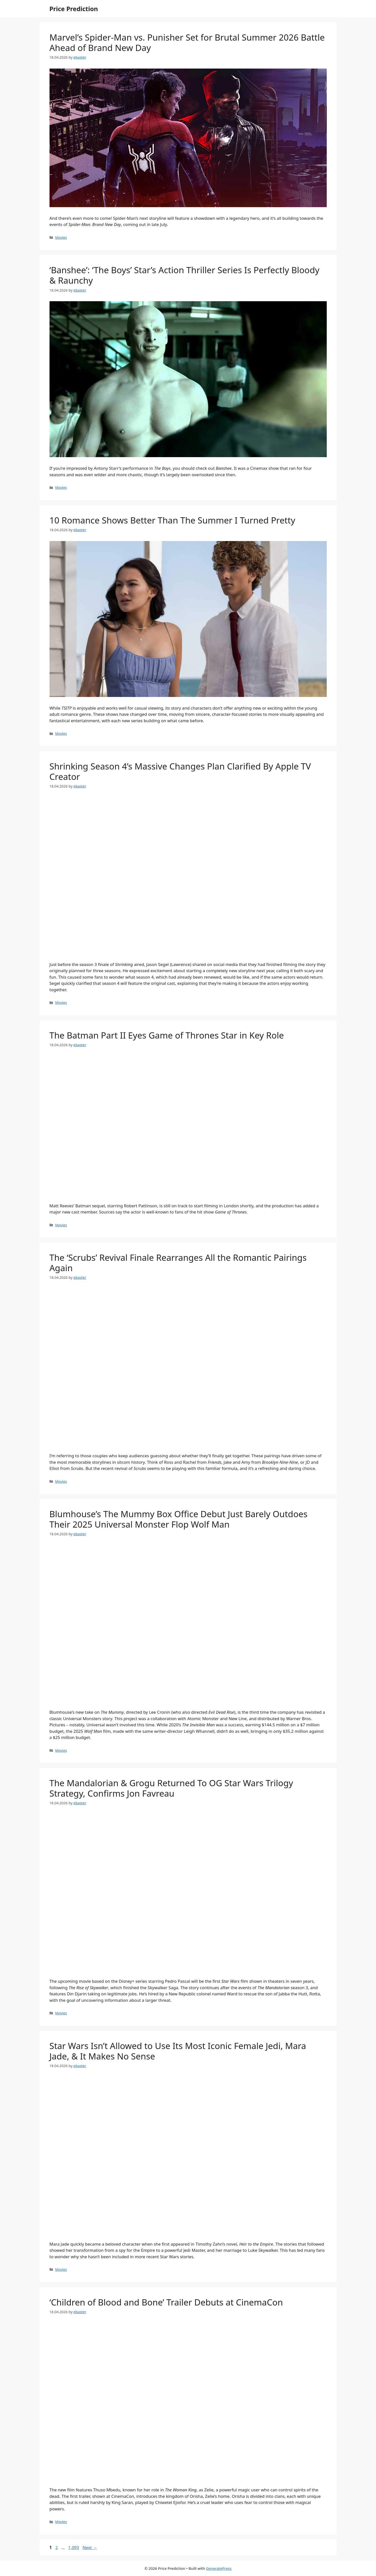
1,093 (73, 2547)
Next (90, 2547)
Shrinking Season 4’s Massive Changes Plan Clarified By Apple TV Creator (180, 771)
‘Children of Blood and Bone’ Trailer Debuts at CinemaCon (166, 2302)
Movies (61, 237)
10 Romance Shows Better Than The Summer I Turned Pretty (172, 520)
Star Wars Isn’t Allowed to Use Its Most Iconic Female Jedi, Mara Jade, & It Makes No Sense (178, 2051)
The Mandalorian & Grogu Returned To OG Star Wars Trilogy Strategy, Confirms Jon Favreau (171, 1788)
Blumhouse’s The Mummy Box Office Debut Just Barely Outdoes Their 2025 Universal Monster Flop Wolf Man (179, 1519)
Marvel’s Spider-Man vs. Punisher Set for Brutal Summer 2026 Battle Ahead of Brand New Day (187, 42)
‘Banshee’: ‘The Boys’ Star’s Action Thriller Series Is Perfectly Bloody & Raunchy (185, 275)
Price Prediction (74, 8)
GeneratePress (218, 2568)
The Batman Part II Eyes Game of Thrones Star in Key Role (167, 1035)
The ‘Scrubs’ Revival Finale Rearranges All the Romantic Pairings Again (178, 1263)
